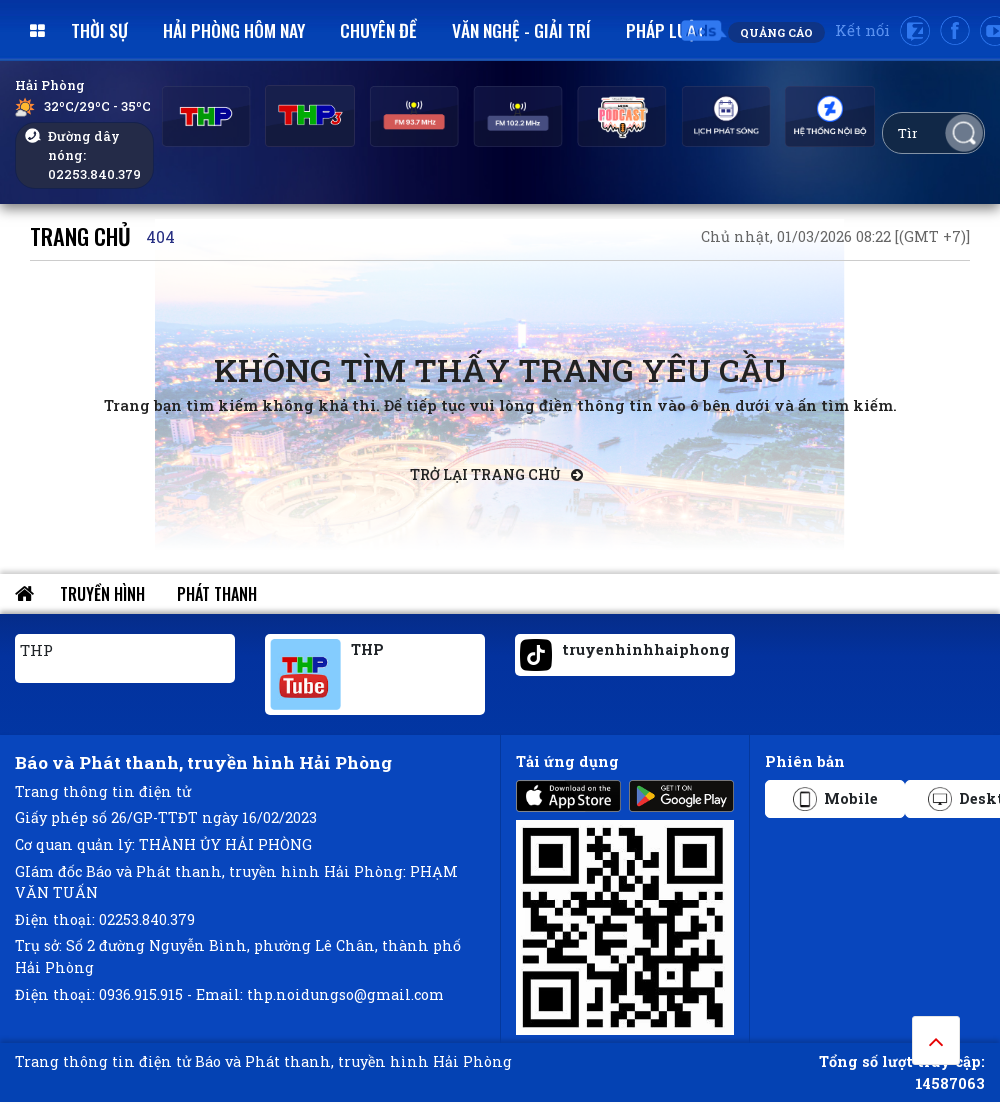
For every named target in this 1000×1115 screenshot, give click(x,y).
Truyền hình (102, 594)
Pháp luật (665, 30)
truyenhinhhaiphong (646, 649)
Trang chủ (80, 235)
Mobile (835, 799)
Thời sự (99, 30)
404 (160, 236)
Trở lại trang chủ (496, 474)
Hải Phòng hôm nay (234, 30)
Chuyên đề (378, 30)
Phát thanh (217, 594)
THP (36, 650)
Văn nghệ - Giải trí (521, 30)
